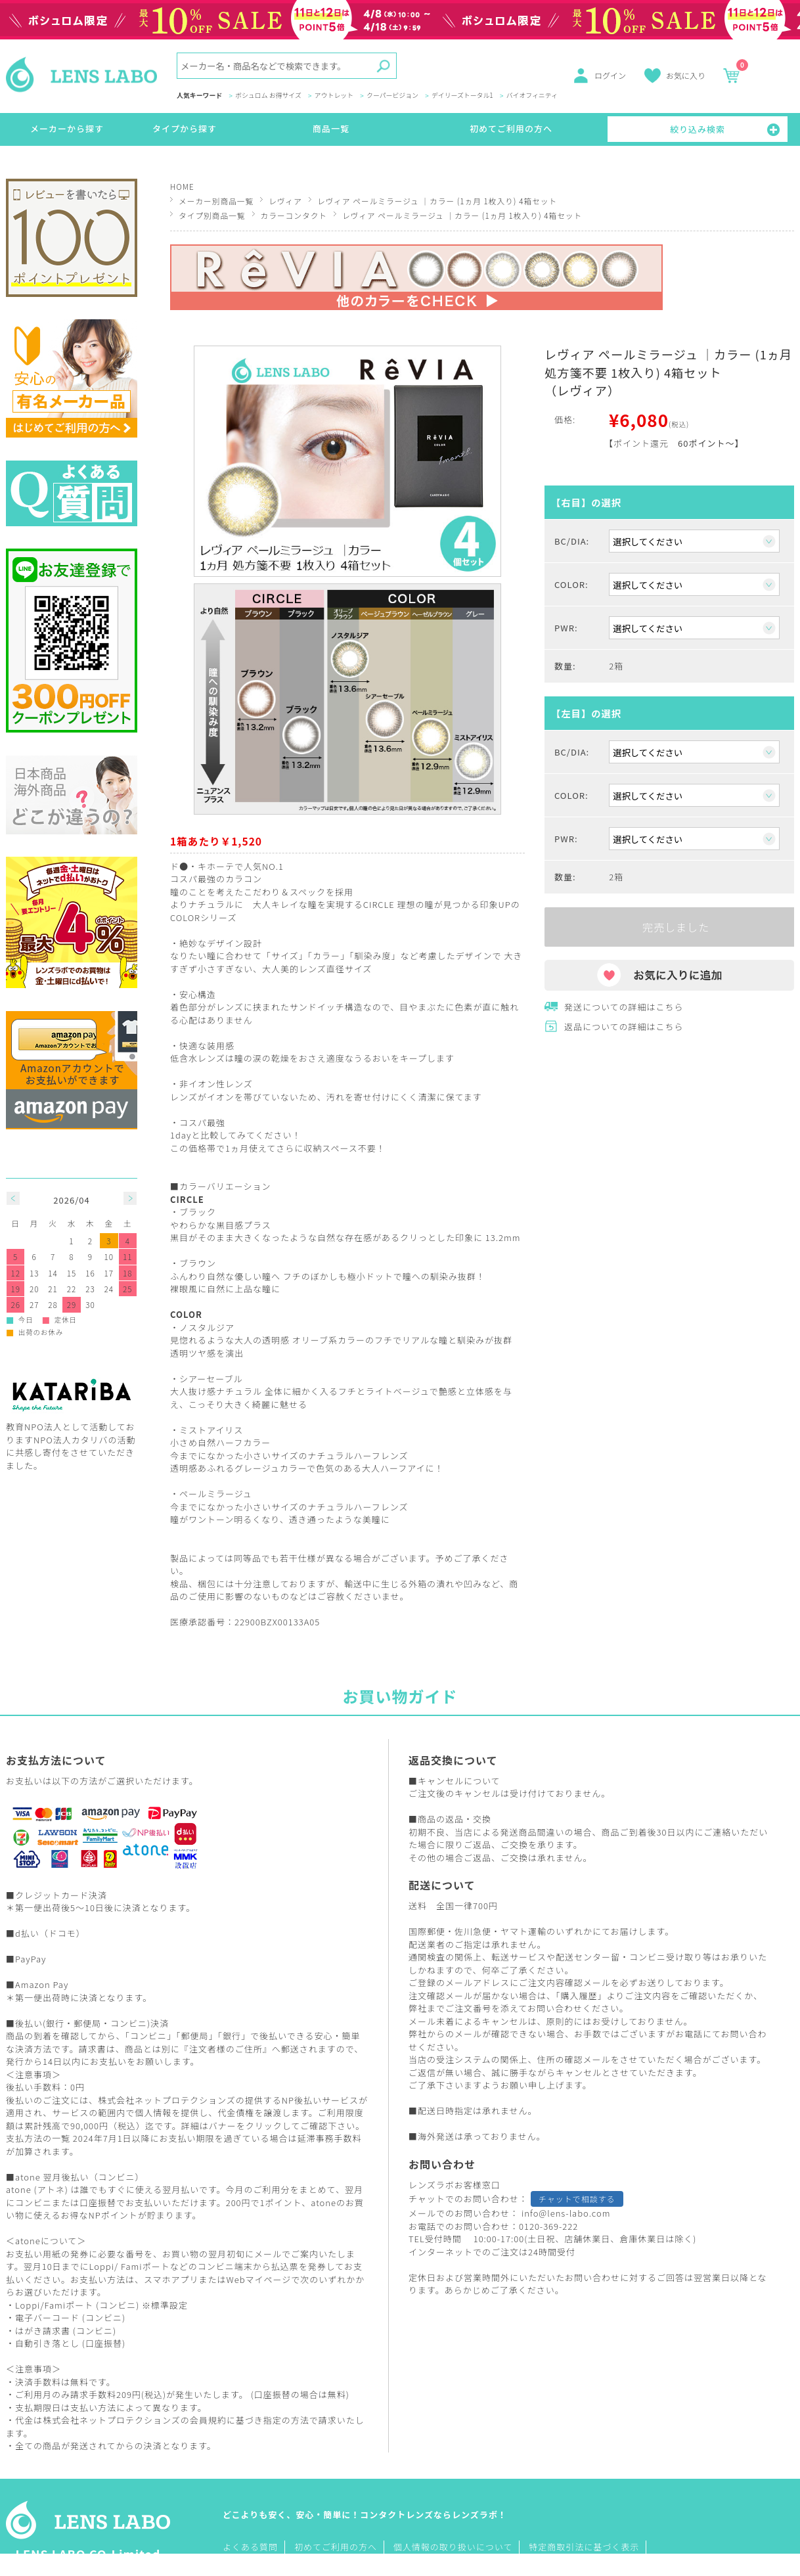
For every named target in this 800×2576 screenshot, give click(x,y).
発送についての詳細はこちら (624, 1007)
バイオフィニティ (532, 96)
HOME (182, 186)
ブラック (197, 1212)
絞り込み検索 (697, 129)
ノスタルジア (206, 1327)
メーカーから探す (67, 128)
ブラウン (197, 1263)
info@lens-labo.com (566, 2213)
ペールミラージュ (215, 1493)
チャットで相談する (577, 2198)
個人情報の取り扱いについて (453, 2547)
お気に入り (685, 75)
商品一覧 (331, 128)
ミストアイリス (211, 1430)
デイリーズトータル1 (462, 96)
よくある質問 (250, 2547)
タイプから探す (184, 128)
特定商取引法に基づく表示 (584, 2547)
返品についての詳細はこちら (624, 1026)
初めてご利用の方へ (511, 128)
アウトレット (334, 96)
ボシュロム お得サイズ (268, 96)
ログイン (610, 75)
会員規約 (208, 2420)
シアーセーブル (210, 1378)
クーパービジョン (392, 96)
